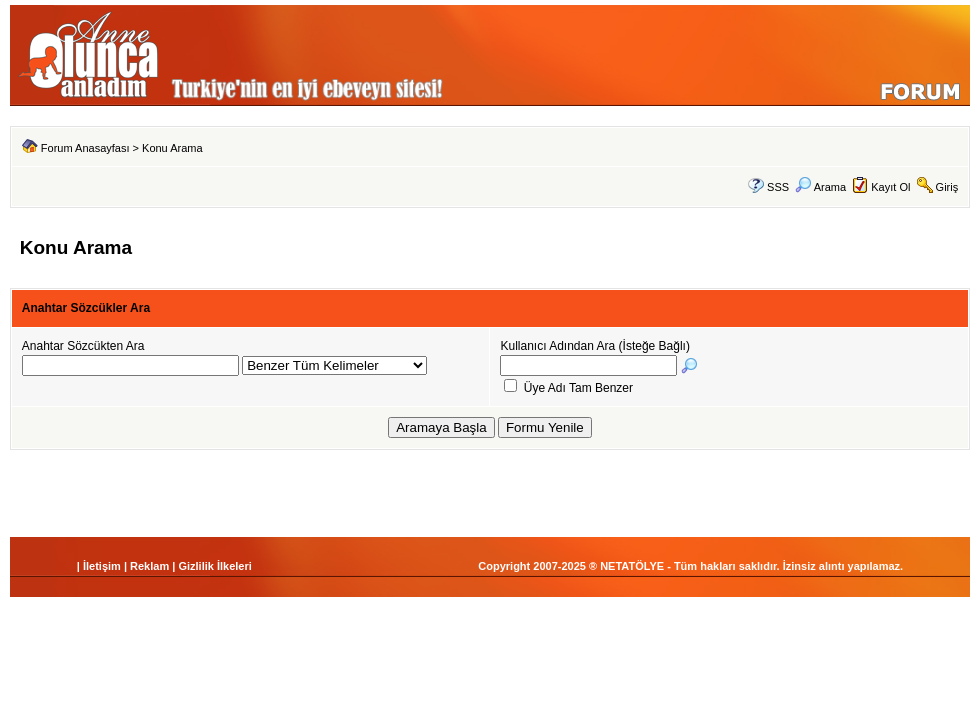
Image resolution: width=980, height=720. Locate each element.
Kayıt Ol (890, 187)
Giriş (947, 187)
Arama (820, 187)
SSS (778, 187)
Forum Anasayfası (85, 148)
